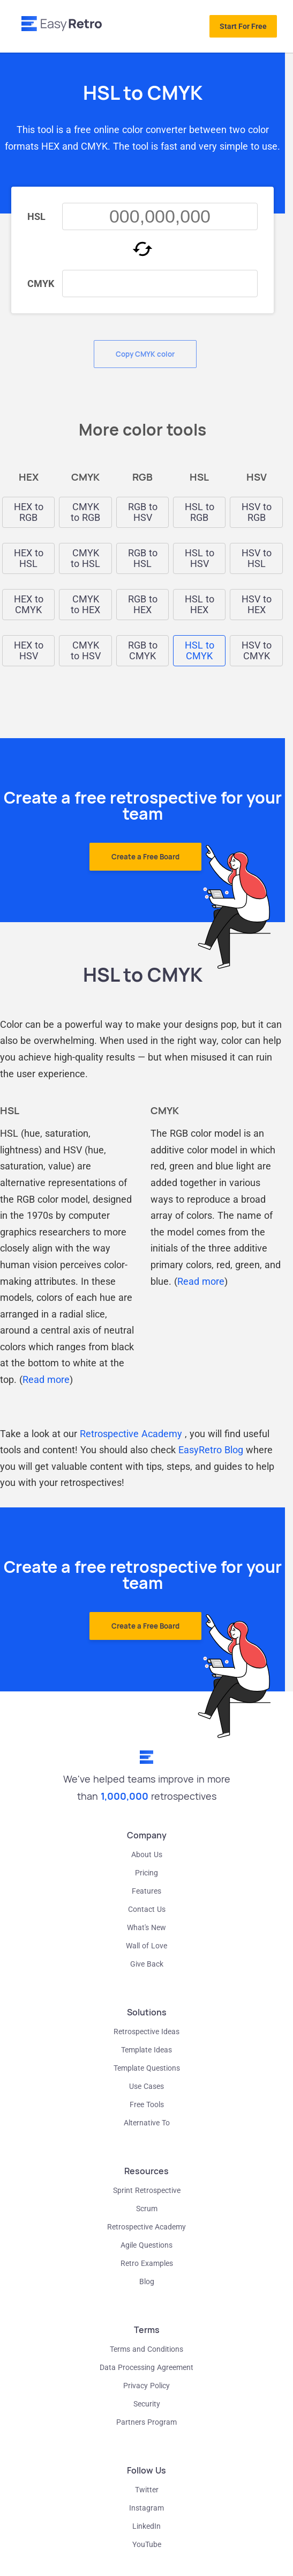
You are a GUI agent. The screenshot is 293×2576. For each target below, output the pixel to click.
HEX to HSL (28, 558)
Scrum (146, 2208)
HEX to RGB (28, 512)
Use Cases (146, 2086)
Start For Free (243, 26)
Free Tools (147, 2104)
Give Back (146, 1964)
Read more (46, 1379)
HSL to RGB (199, 512)
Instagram (146, 2508)
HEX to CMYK (28, 604)
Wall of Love (146, 1945)
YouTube (146, 2544)
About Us (146, 1854)
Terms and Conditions (146, 2349)
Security (146, 2404)
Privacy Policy (146, 2385)
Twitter (147, 2489)
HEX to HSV (28, 650)
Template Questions (147, 2068)
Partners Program (146, 2422)
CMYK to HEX (85, 604)
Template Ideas (146, 2049)
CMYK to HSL (85, 558)
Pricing (146, 1872)
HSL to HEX (199, 604)
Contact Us (147, 1909)
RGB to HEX (142, 604)
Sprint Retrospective (147, 2190)
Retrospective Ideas (146, 2031)
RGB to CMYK (142, 650)
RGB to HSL (142, 558)
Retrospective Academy (131, 1433)
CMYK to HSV (86, 650)
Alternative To (147, 2122)
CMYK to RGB (85, 512)
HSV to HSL (257, 558)
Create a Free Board (145, 857)
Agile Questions (146, 2245)
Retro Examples (147, 2263)
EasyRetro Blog (210, 1449)
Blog (146, 2281)
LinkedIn (146, 2526)
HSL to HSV (199, 558)
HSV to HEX (257, 604)
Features (146, 1891)
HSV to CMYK (257, 650)
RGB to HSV (142, 512)
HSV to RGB (257, 512)
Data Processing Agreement (146, 2367)
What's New (146, 1927)
